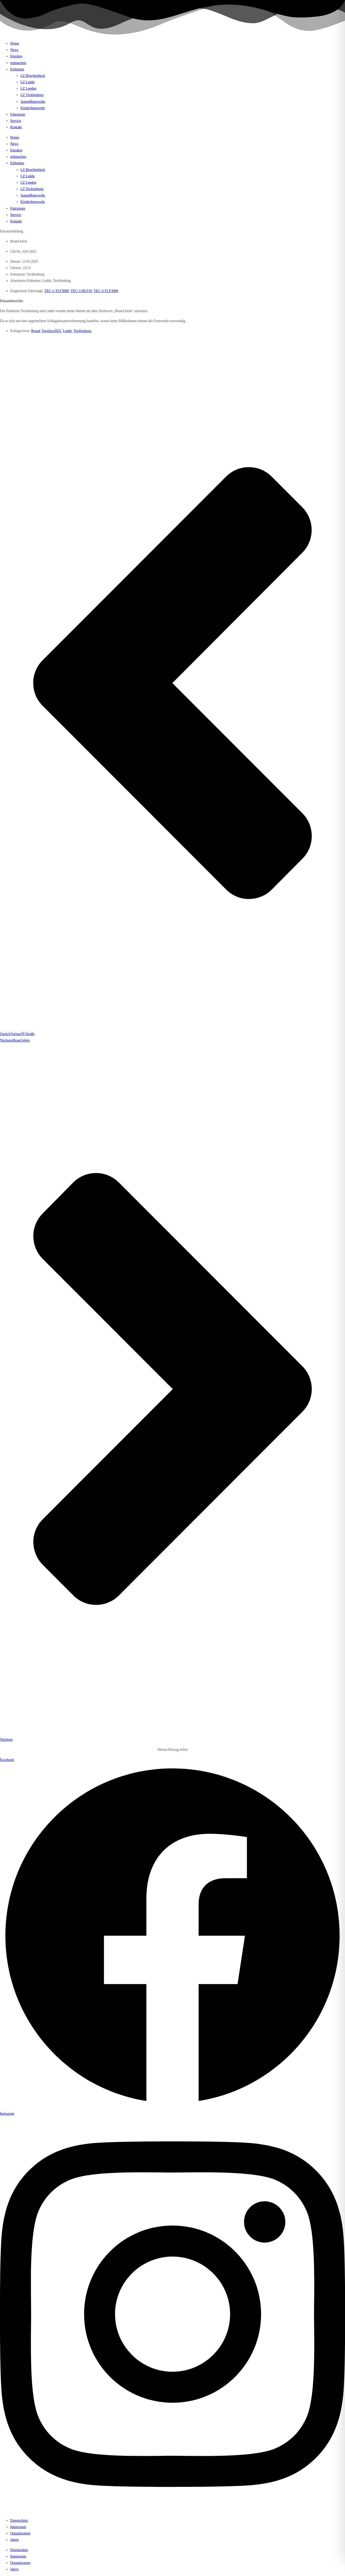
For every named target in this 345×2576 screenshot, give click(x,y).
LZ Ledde (27, 82)
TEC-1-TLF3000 (56, 291)
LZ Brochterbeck (32, 76)
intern (14, 2540)
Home (14, 43)
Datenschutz (19, 2520)
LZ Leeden (28, 88)
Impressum (18, 2527)
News (14, 50)
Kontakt (16, 127)
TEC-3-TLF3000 (106, 291)
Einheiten (17, 69)
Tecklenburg (82, 331)
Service (15, 121)
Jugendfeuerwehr (32, 102)
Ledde (67, 331)
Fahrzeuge (17, 114)
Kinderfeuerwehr (32, 108)
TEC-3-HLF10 (81, 291)
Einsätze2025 (51, 331)
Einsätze (16, 56)
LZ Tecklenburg (32, 95)
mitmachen (18, 63)
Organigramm (20, 2533)
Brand (35, 331)
